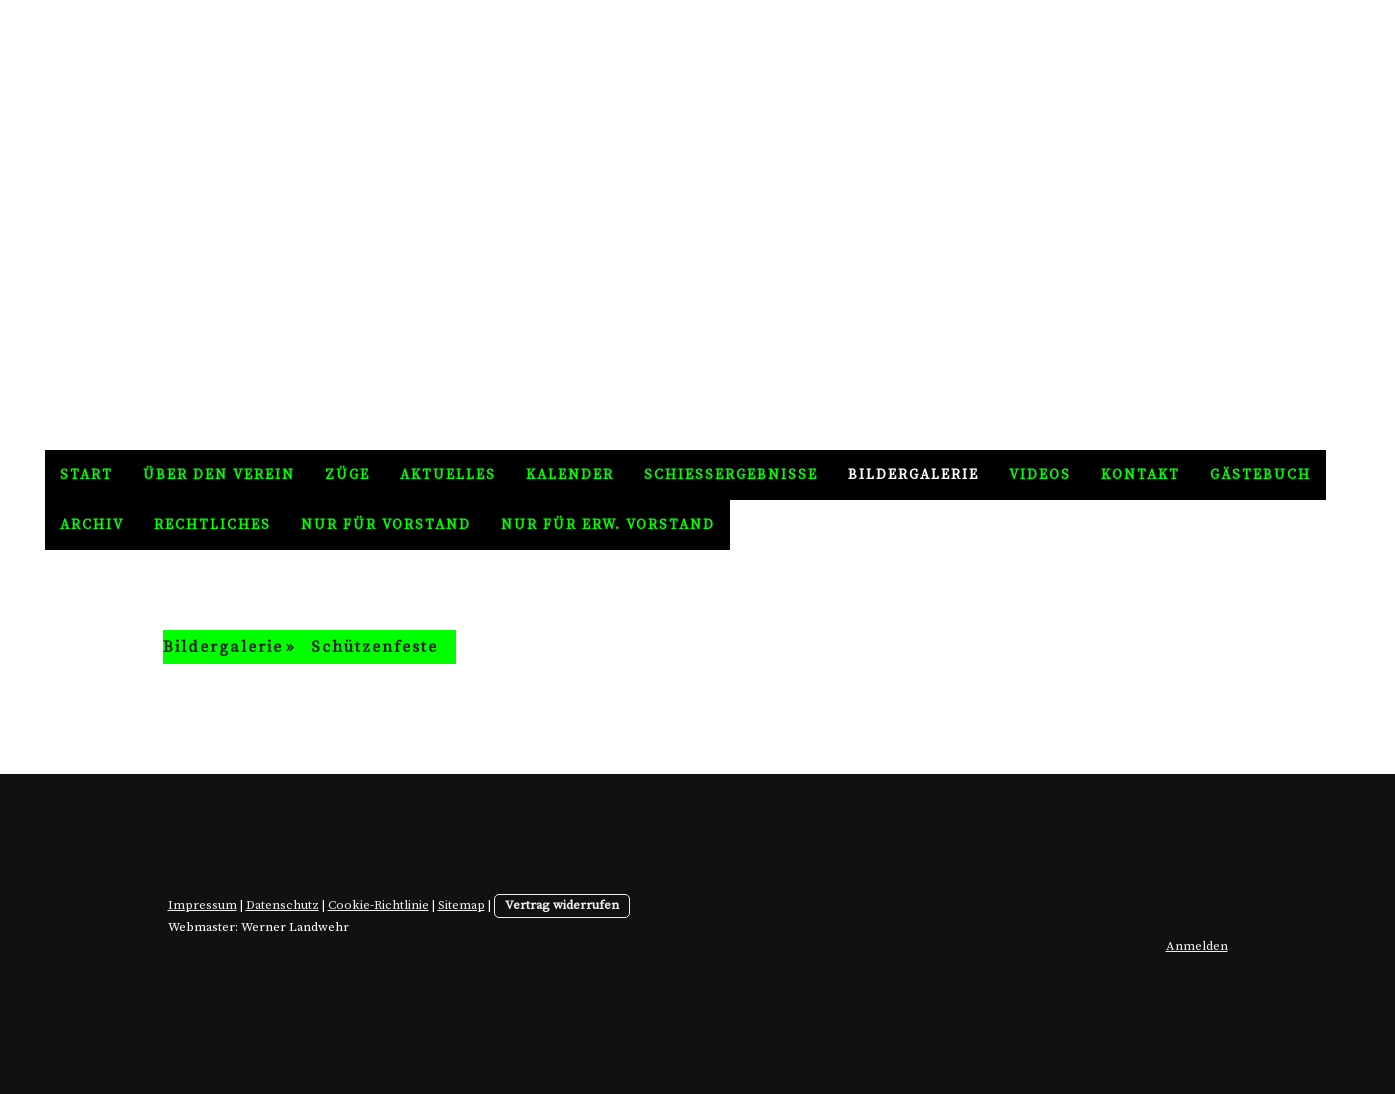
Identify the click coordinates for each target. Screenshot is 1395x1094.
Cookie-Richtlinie (378, 905)
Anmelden (1197, 946)
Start (86, 475)
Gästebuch (1260, 475)
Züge (347, 475)
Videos (1040, 475)
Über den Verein (219, 475)
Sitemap (461, 905)
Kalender (570, 475)
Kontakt (1140, 475)
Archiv (92, 525)
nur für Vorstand (386, 525)
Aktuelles (448, 475)
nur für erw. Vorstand (608, 525)
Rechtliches (212, 525)
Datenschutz (282, 905)
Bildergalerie (913, 475)
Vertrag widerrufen (562, 905)
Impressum (202, 905)
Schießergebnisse (731, 475)
